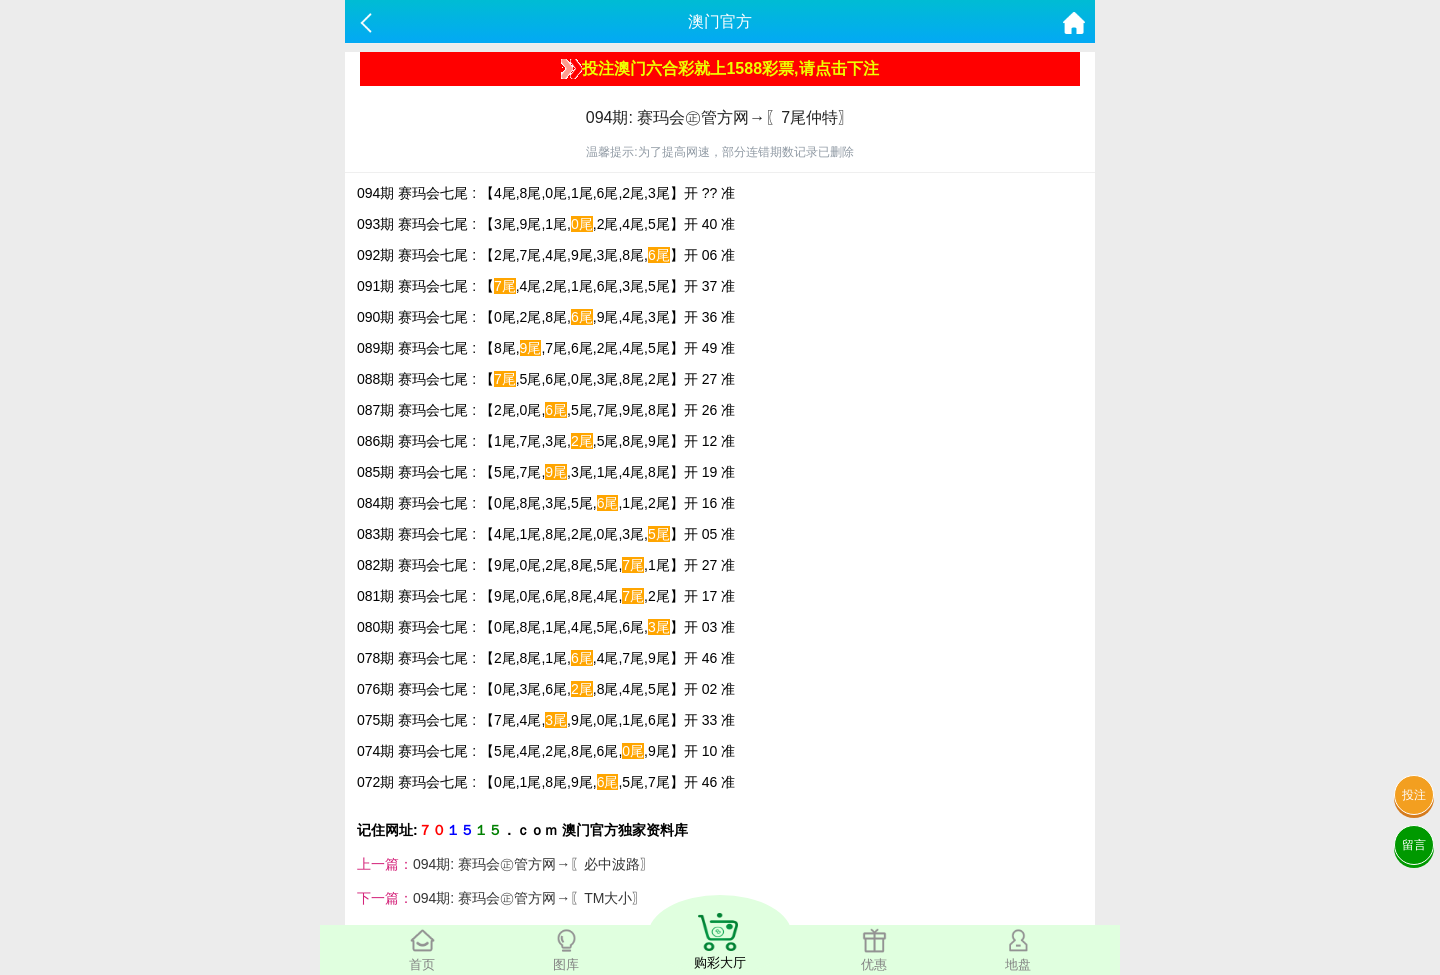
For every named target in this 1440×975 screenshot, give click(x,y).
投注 (1414, 795)
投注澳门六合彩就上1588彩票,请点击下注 (719, 69)
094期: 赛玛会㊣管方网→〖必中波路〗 (533, 864)
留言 (1414, 845)
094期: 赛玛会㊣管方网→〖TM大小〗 (529, 898)
